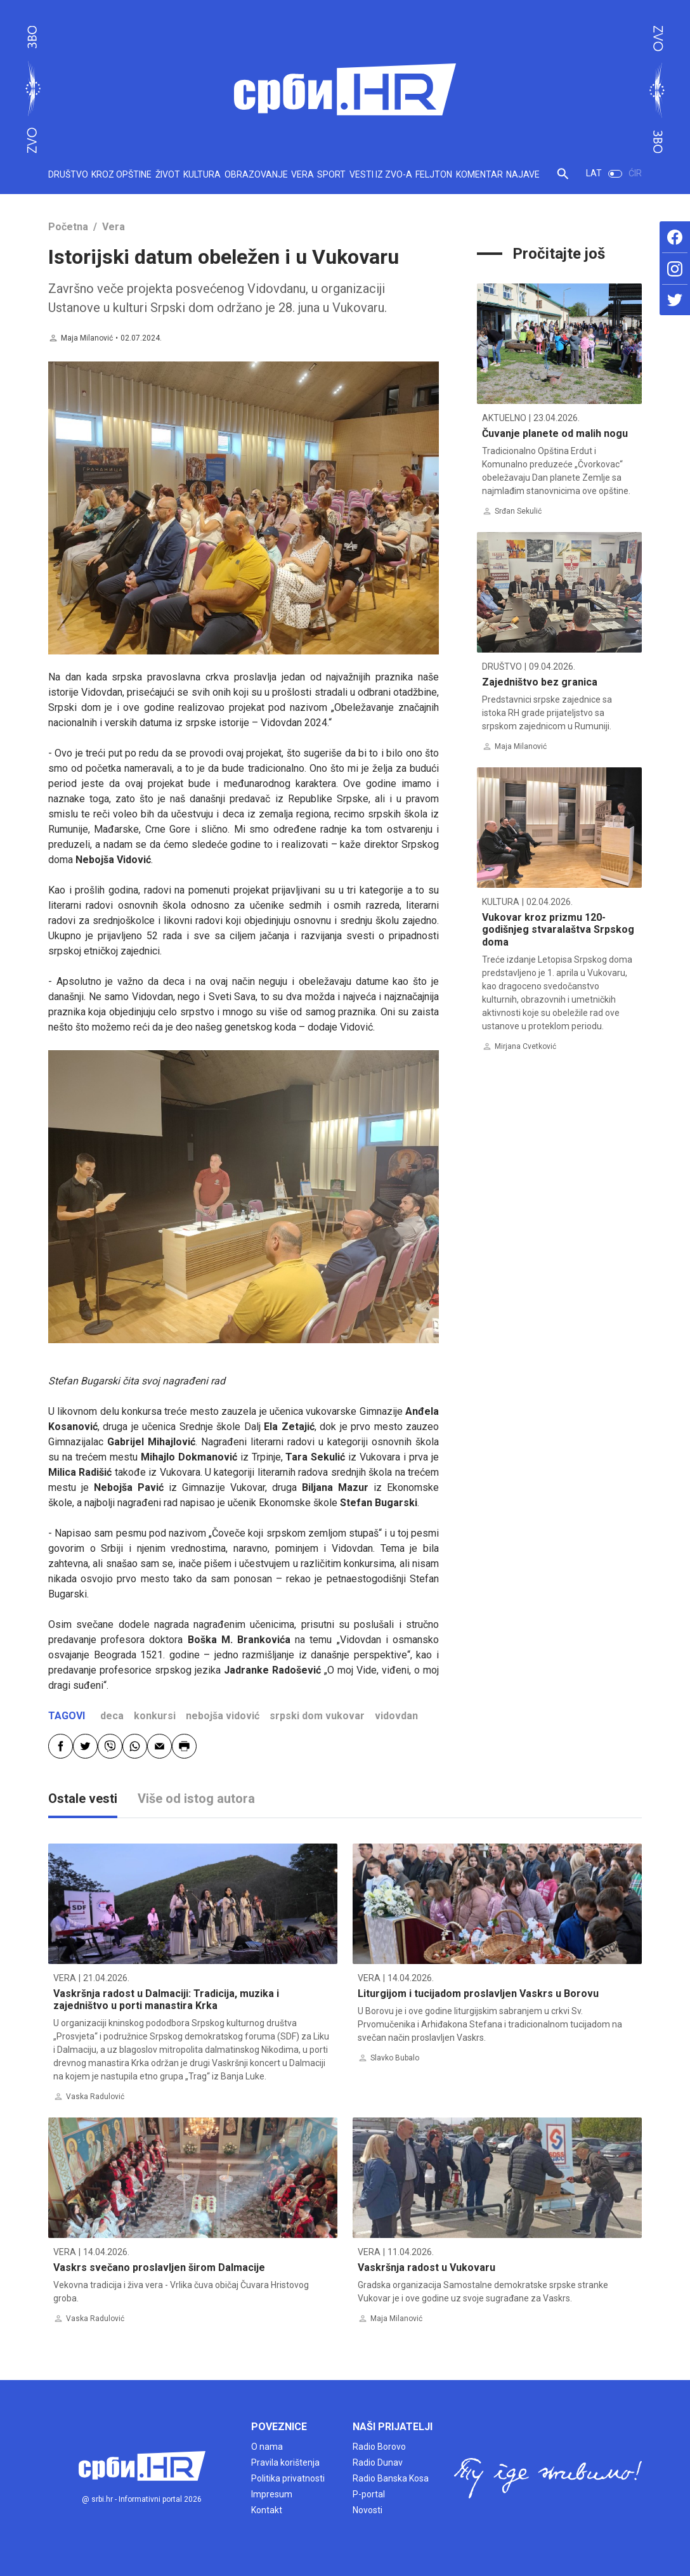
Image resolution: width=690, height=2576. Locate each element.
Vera (113, 227)
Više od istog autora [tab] (196, 1798)
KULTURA (202, 174)
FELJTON (433, 174)
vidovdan (396, 1716)
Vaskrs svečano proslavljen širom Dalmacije (159, 2267)
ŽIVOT (167, 174)
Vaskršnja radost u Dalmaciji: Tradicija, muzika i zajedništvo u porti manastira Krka (166, 1999)
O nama (267, 2447)
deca (112, 1716)
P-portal (369, 2494)
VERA (302, 174)
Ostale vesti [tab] (82, 1798)
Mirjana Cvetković (525, 1046)
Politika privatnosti (288, 2478)
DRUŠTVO (68, 174)
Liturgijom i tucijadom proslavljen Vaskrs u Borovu (478, 1993)
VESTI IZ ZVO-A (380, 174)
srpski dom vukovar (317, 1716)
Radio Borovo (379, 2447)
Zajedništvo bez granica (539, 682)
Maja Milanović (87, 338)
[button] (563, 179)
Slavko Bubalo (394, 2057)
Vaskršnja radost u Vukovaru (426, 2267)
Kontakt (266, 2510)
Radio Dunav (378, 2462)
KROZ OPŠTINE (121, 174)
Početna (68, 227)
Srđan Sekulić (518, 511)
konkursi (155, 1716)
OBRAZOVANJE (256, 174)
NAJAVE (523, 174)
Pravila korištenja (285, 2462)
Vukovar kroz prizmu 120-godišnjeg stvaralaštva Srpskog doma (558, 929)
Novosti (367, 2510)
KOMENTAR (479, 174)
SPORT (331, 174)
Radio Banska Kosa (391, 2478)
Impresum (271, 2494)
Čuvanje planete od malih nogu (555, 433)
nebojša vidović (222, 1716)
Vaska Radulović (95, 2096)
